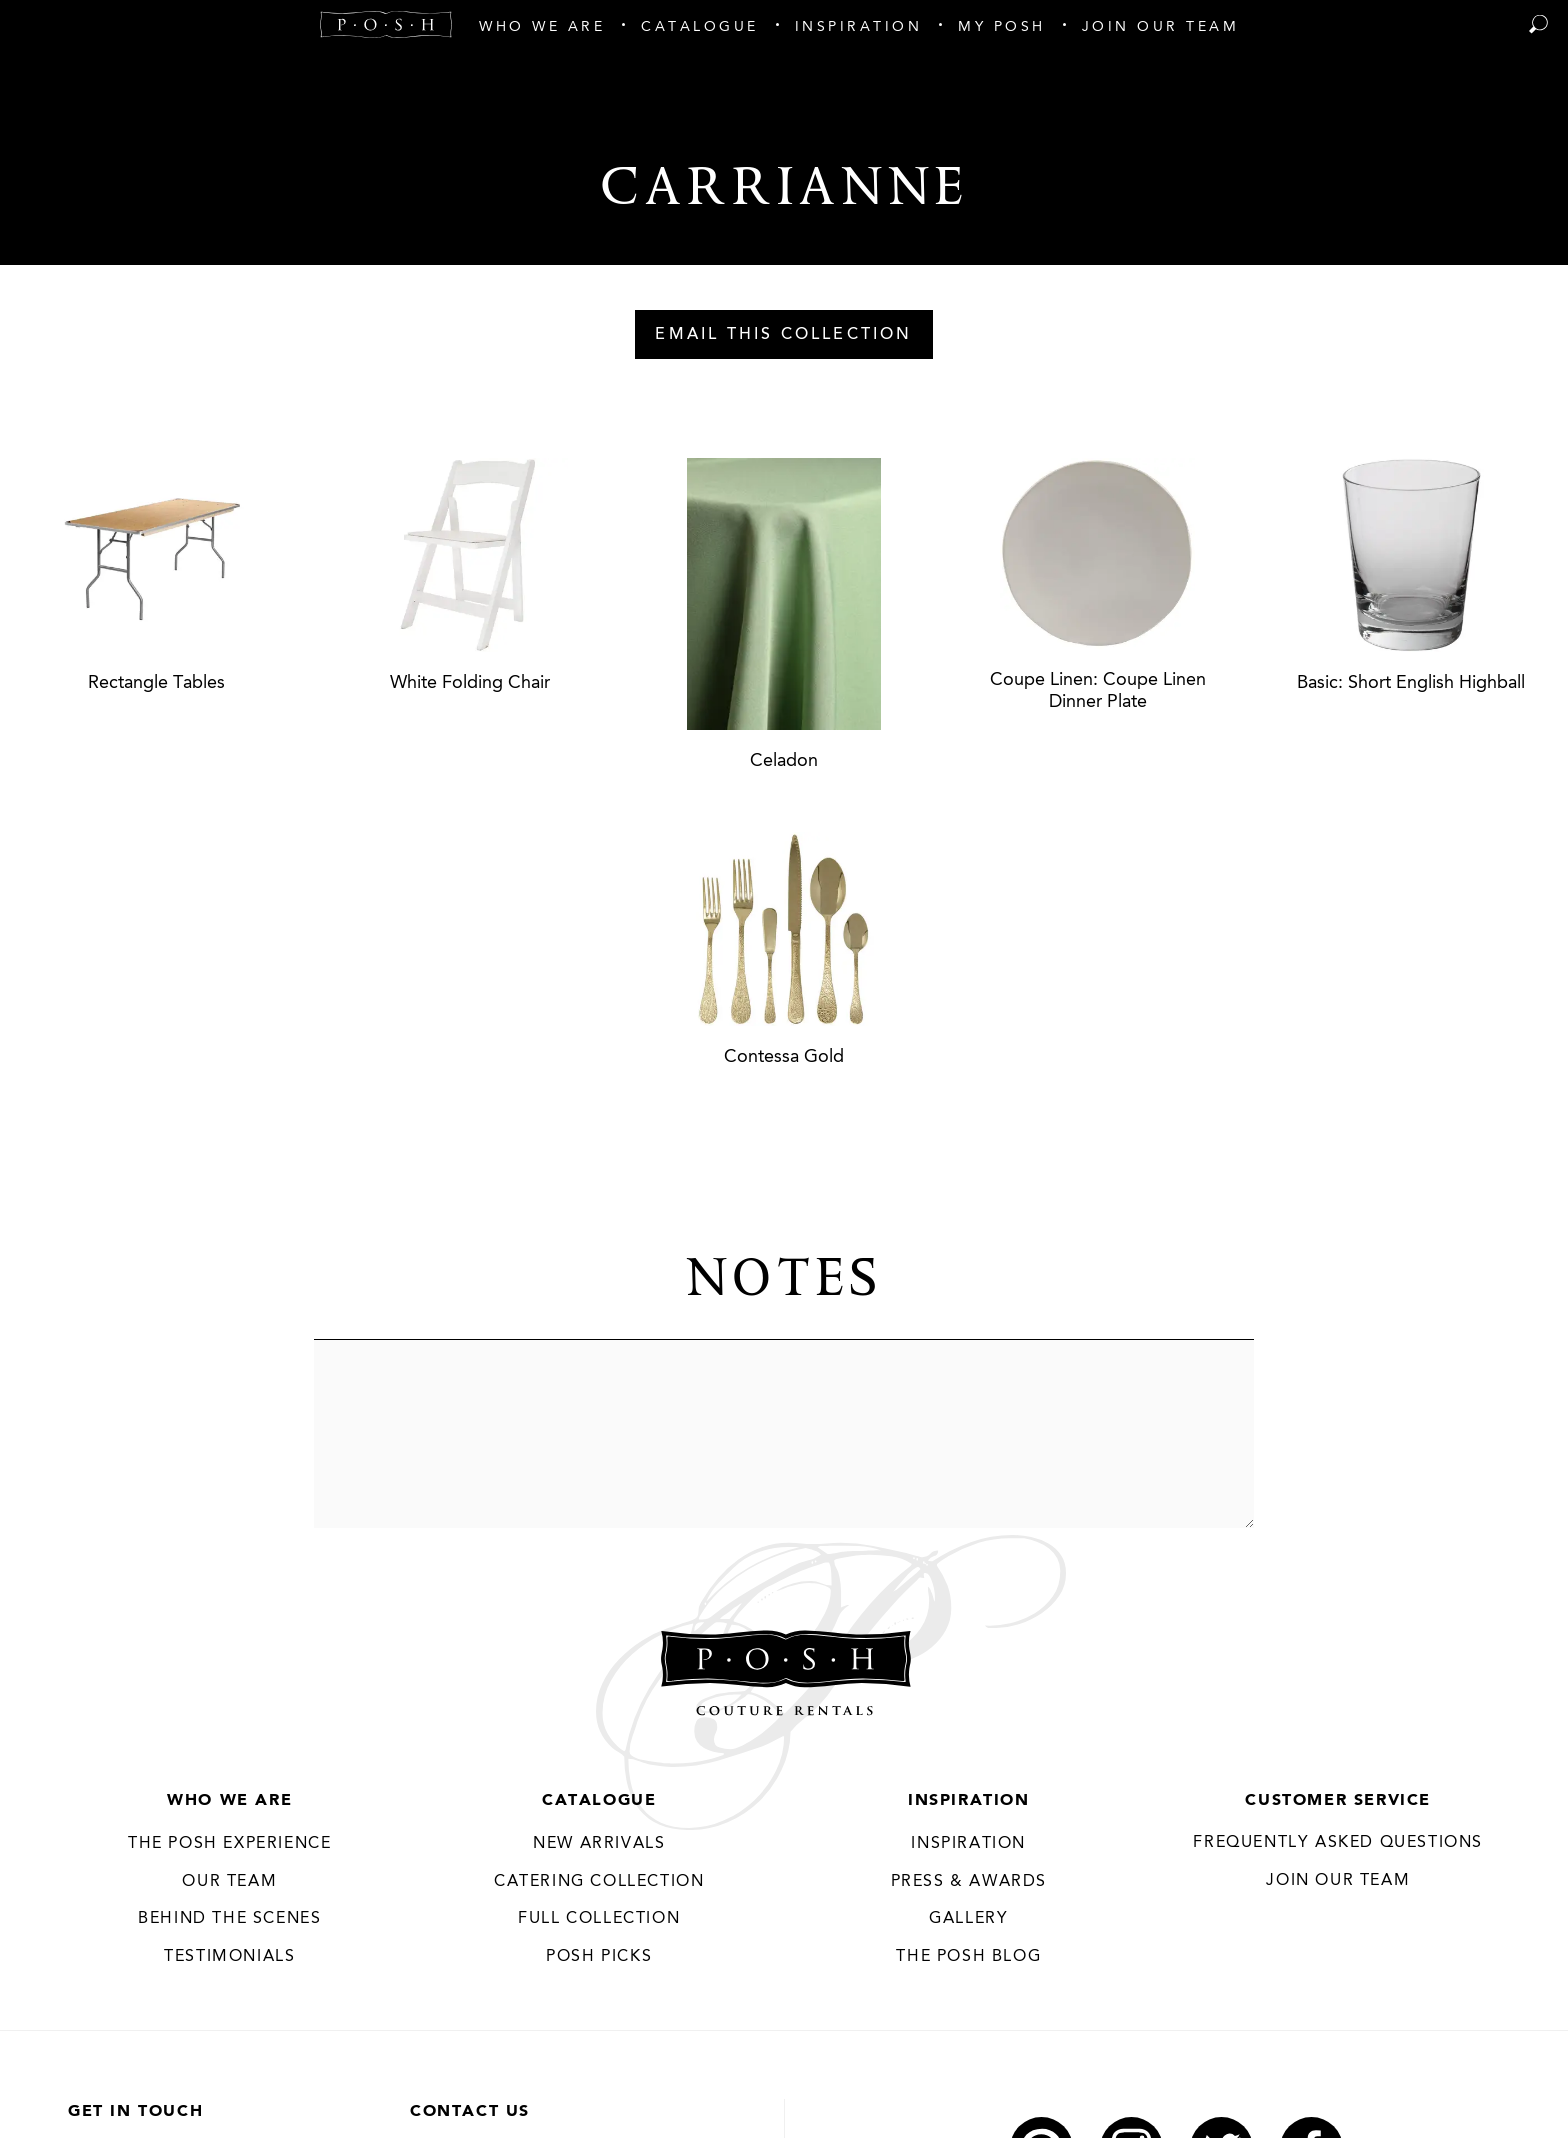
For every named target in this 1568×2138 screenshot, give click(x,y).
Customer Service (1338, 1801)
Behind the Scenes (229, 1919)
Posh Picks (599, 1957)
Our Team (229, 1882)
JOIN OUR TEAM (1338, 1881)
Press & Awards (969, 1882)
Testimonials (229, 1957)
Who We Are (229, 1801)
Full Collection (599, 1919)
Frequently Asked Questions (1338, 1843)
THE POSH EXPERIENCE (229, 1844)
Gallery (968, 1919)
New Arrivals (599, 1844)
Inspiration (969, 1801)
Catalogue (599, 1801)
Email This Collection (783, 335)
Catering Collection (599, 1882)
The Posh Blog (968, 1957)
